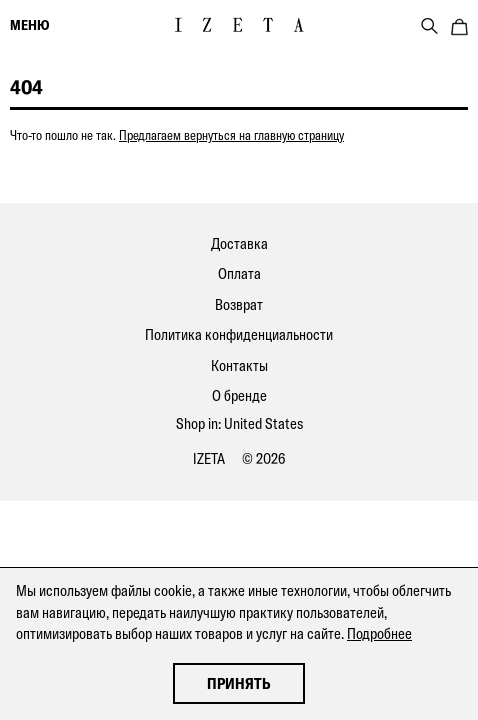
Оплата (239, 273)
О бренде (239, 395)
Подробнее (379, 633)
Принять (239, 683)
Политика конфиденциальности (239, 334)
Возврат (239, 304)
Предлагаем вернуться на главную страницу (231, 135)
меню (29, 25)
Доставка (239, 243)
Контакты (239, 365)
